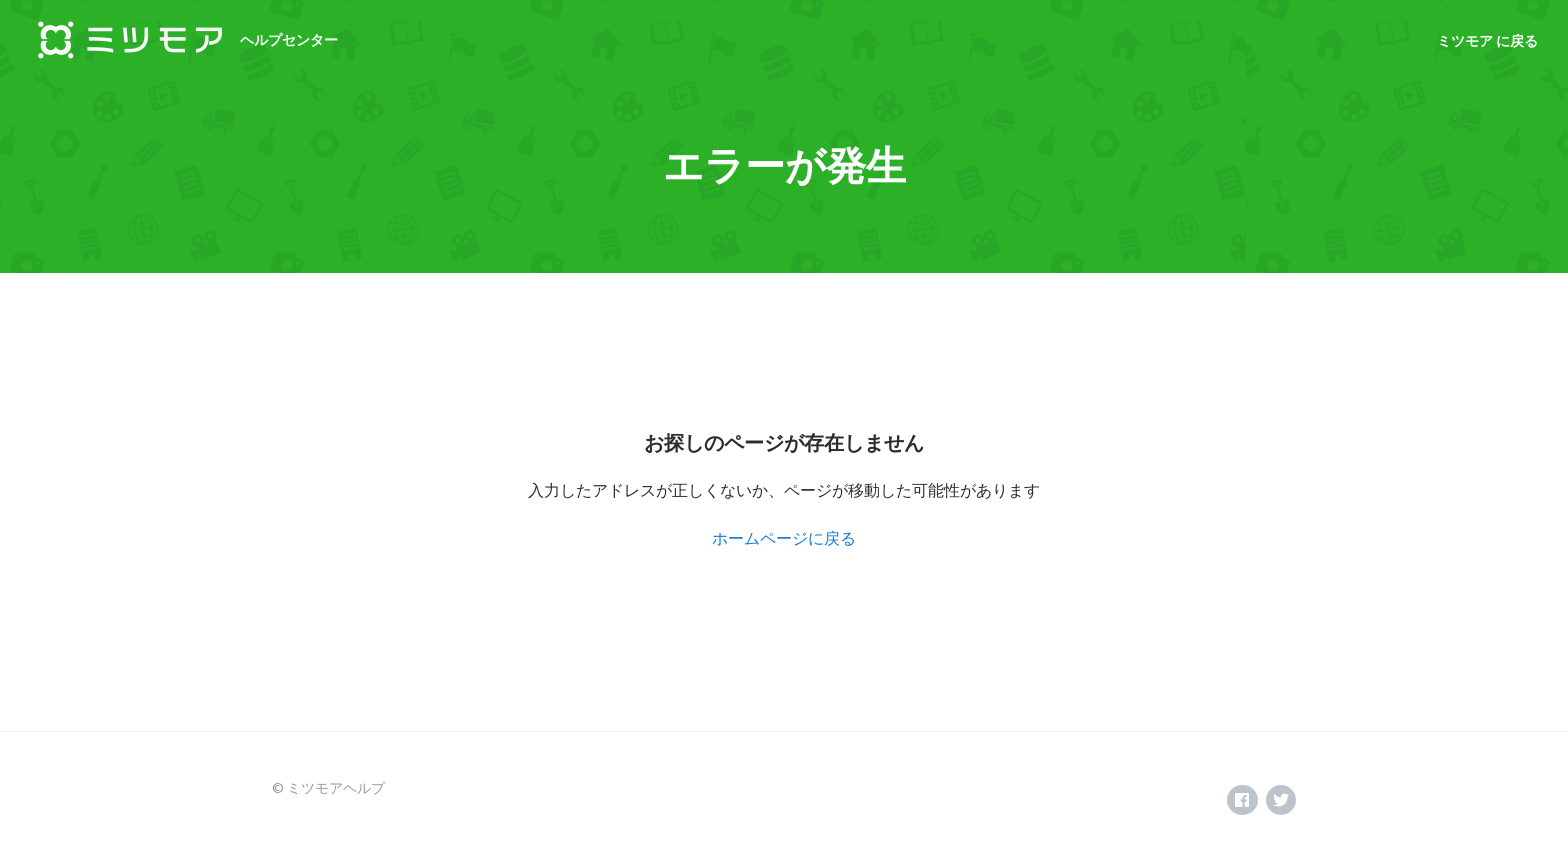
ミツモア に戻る (1487, 40)
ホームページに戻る (784, 537)
